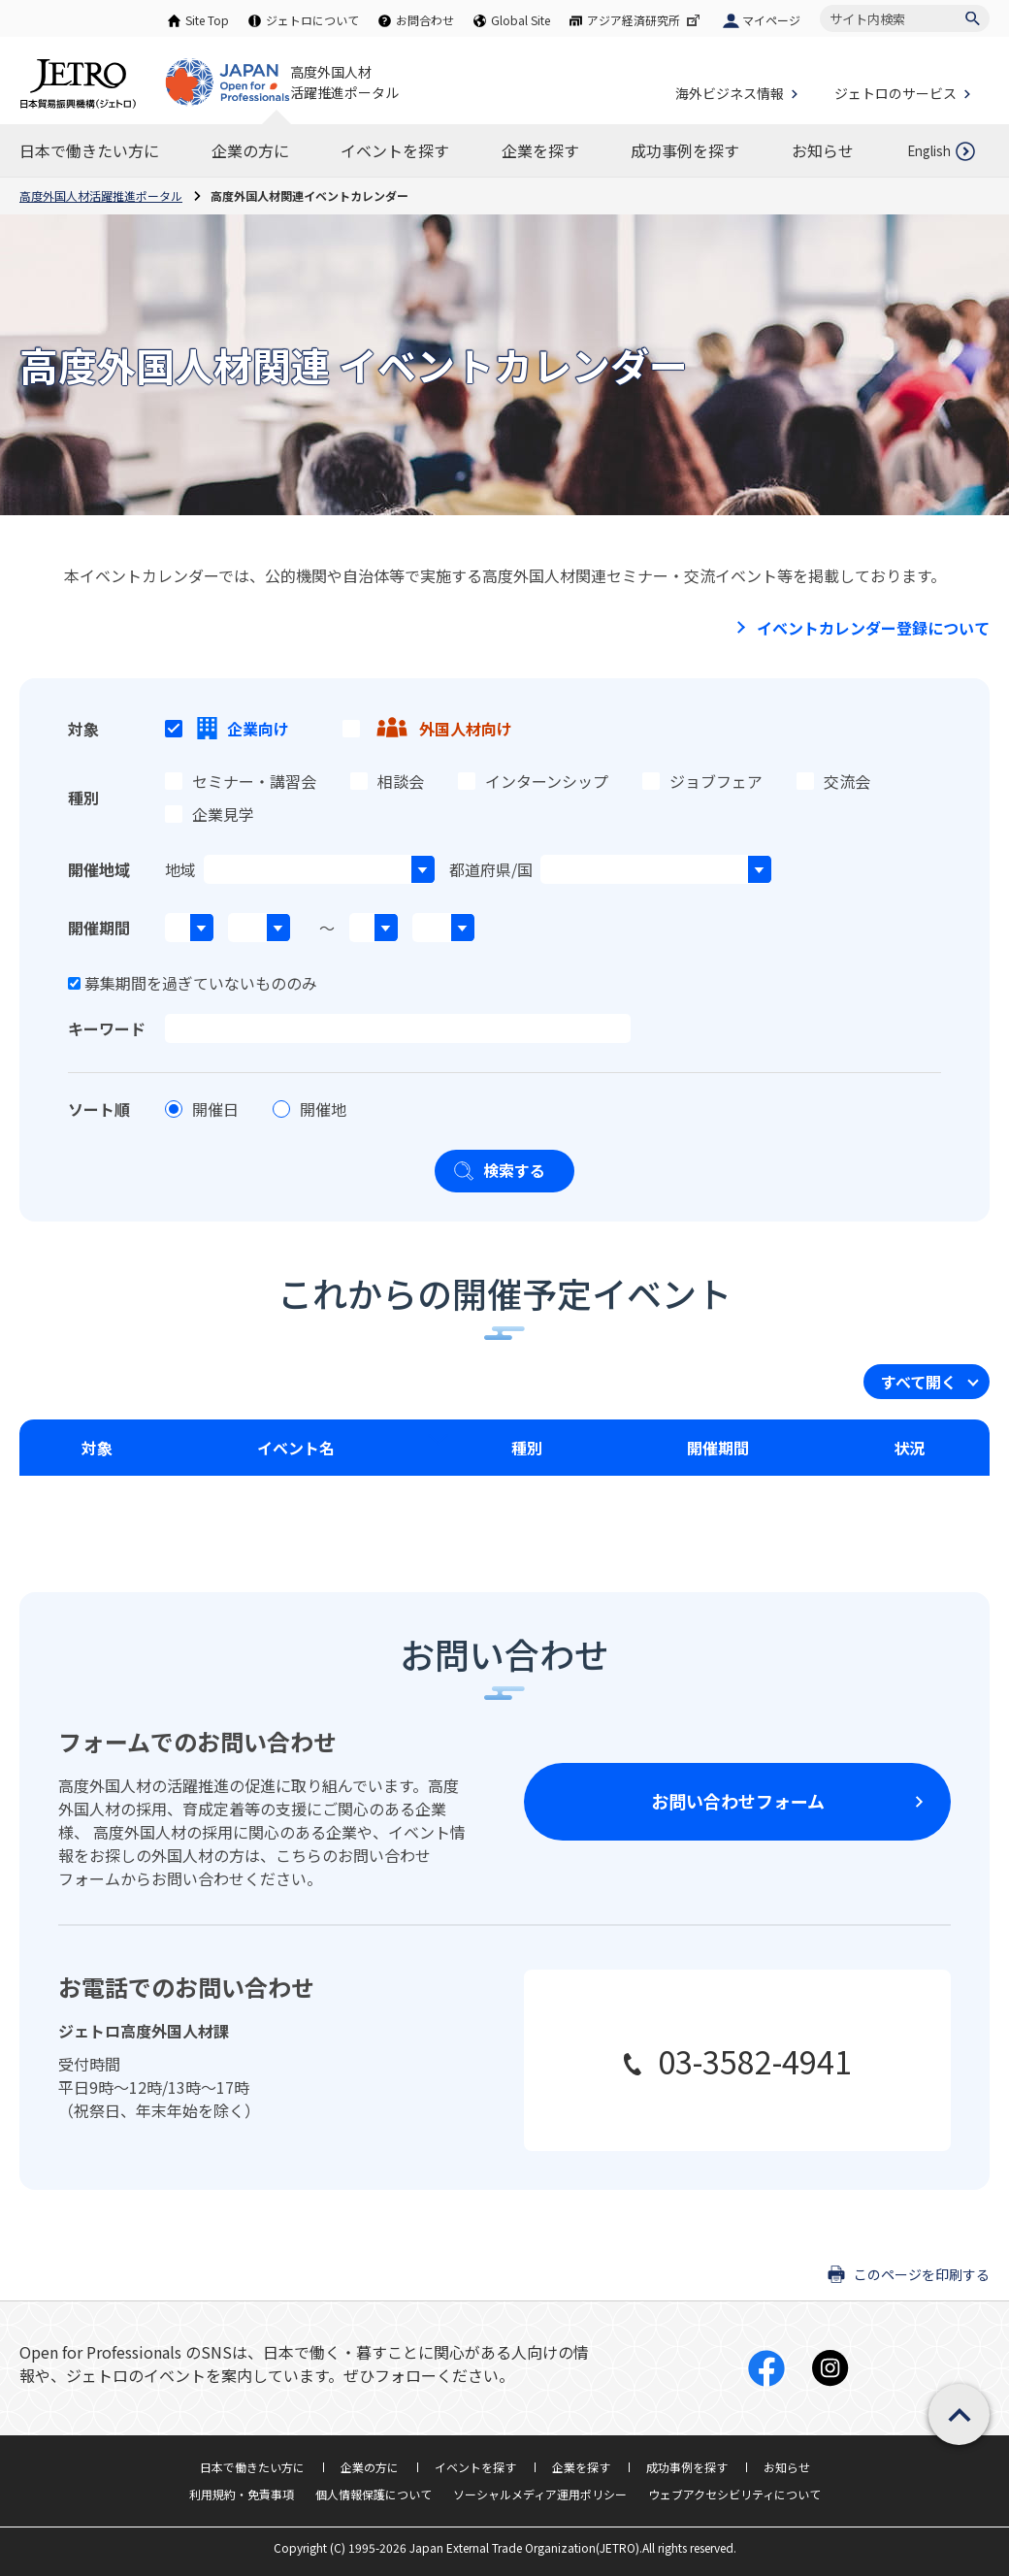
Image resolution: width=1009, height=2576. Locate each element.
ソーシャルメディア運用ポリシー (540, 2494)
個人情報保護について (373, 2494)
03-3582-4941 (755, 2060)
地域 (180, 869)
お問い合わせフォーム (738, 1800)
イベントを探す (475, 2467)
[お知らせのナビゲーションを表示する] (822, 150)
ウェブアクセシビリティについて (734, 2494)
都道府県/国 (491, 869)
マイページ (771, 20)
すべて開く (919, 1381)
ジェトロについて (312, 20)
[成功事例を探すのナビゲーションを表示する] (685, 150)
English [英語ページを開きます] (929, 151)
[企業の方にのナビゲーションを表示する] (250, 150)
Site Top (207, 20)
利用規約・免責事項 (241, 2494)
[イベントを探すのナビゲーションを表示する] (395, 150)
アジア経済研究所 (645, 20)
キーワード (107, 1028)
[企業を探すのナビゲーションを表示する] (540, 150)
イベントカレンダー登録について (873, 627)
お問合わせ (425, 20)
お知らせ (787, 2467)
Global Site (520, 20)
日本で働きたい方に (252, 2467)
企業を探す (581, 2467)
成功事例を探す (687, 2467)
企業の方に (370, 2467)
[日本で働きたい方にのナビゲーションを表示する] (89, 150)
